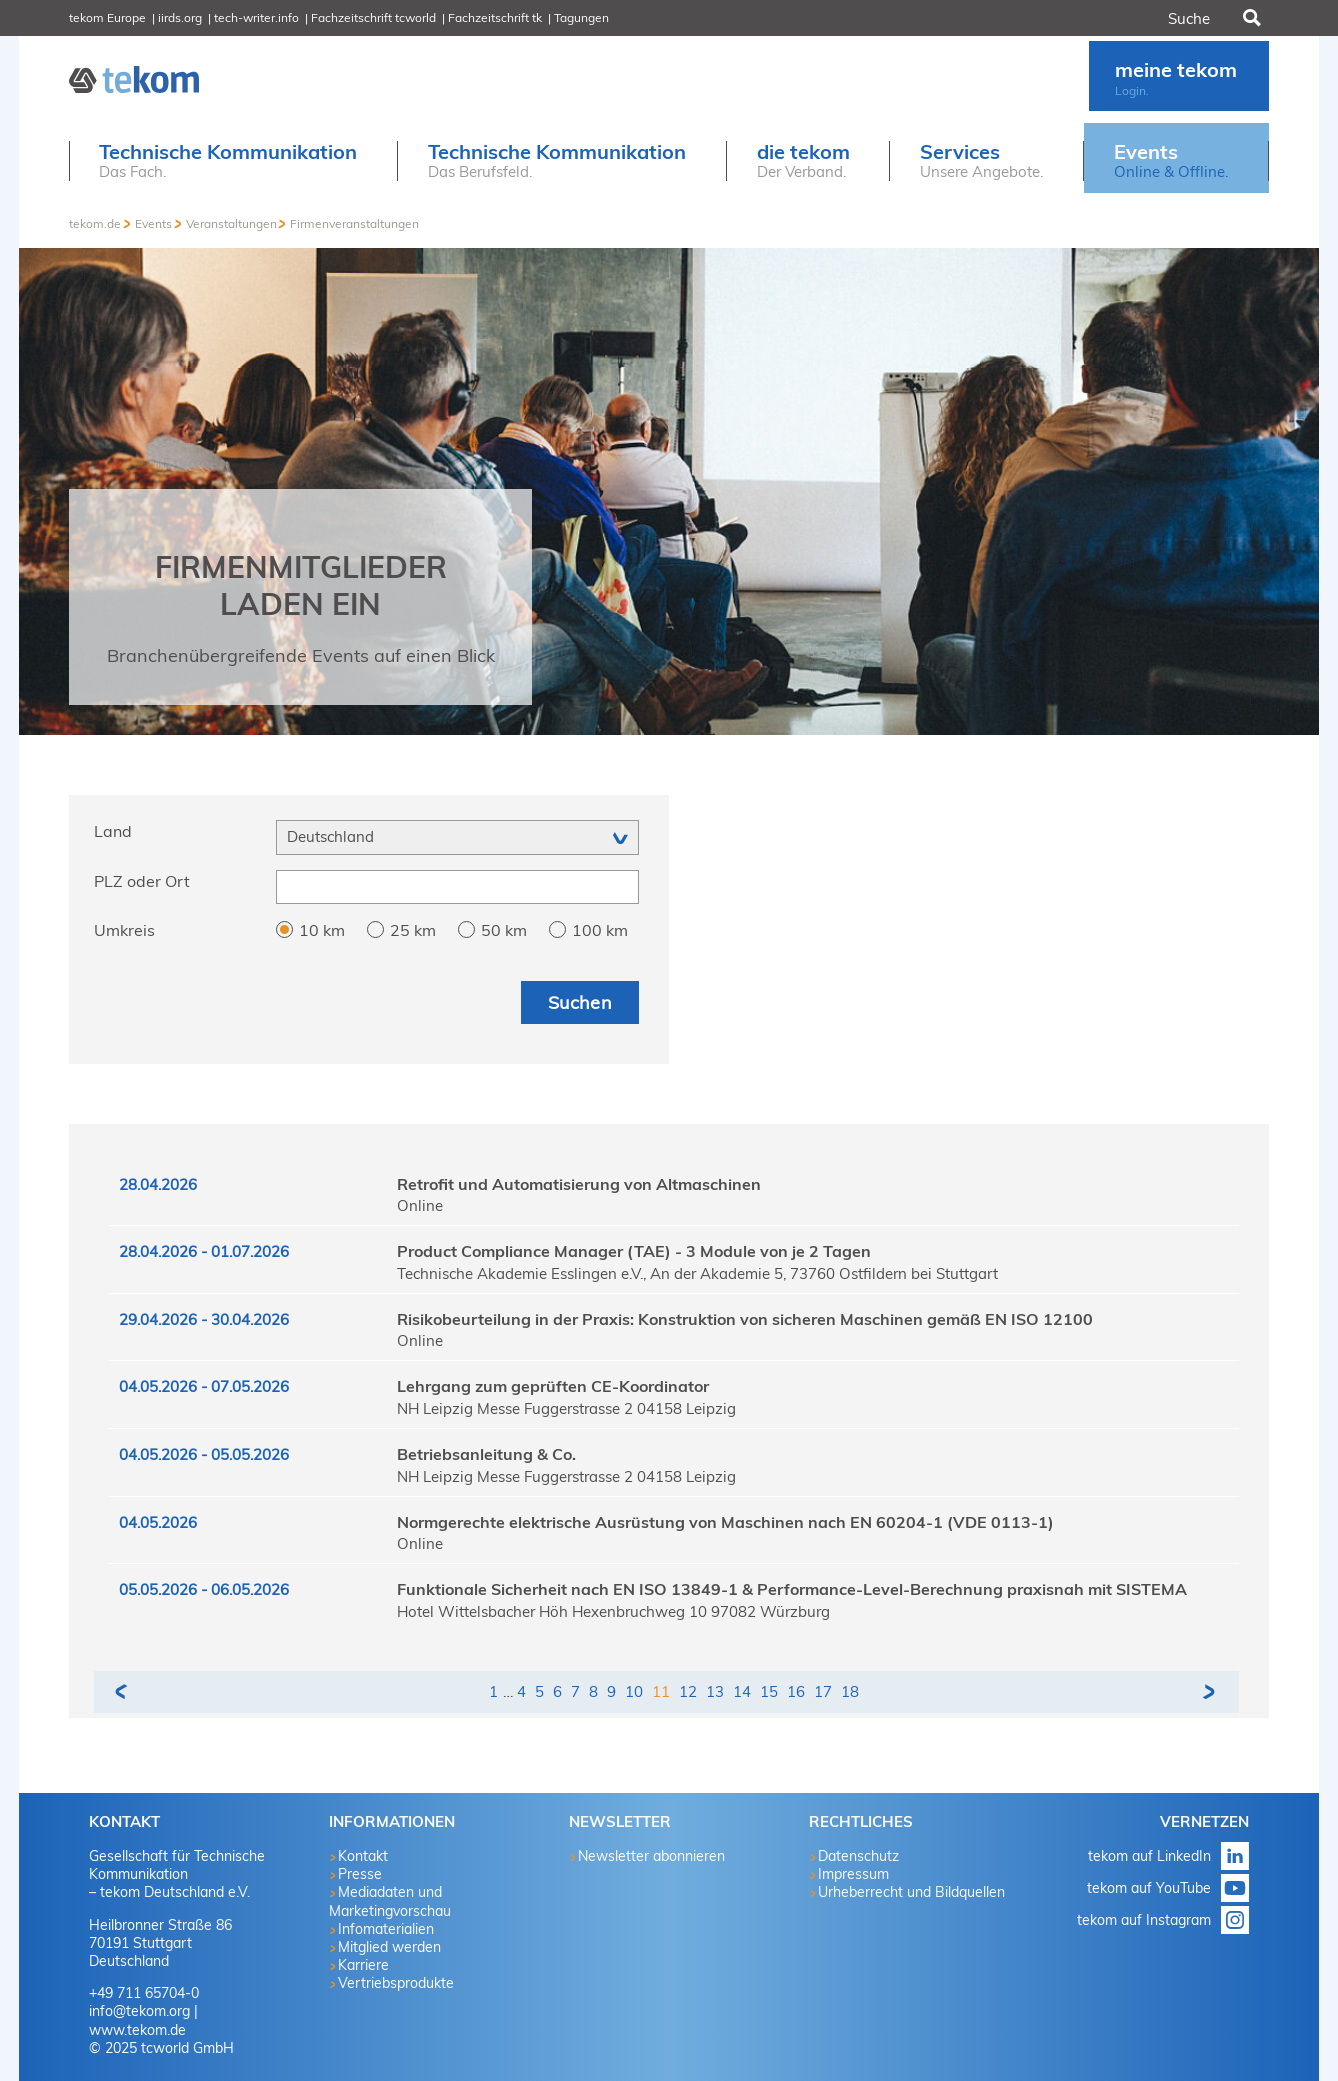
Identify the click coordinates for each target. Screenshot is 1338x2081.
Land (113, 831)
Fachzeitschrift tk (495, 17)
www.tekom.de (137, 2030)
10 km (322, 930)
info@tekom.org (139, 2011)
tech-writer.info (256, 17)
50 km (504, 930)
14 (742, 1691)
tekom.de (95, 223)
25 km (413, 930)
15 (769, 1691)
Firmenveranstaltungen (354, 223)
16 (796, 1691)
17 (823, 1691)
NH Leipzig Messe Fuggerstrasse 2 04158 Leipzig (566, 1408)
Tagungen (581, 17)
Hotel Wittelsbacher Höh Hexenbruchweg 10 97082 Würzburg (613, 1611)
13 (715, 1691)
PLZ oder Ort (142, 881)
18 (850, 1691)
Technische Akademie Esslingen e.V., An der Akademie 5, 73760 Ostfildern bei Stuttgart (697, 1273)
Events (153, 223)
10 (634, 1691)
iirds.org (180, 17)
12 (688, 1691)
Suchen (1250, 18)
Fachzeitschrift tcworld (373, 17)
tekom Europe (107, 17)
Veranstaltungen (231, 223)
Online (420, 1205)
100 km (600, 930)
